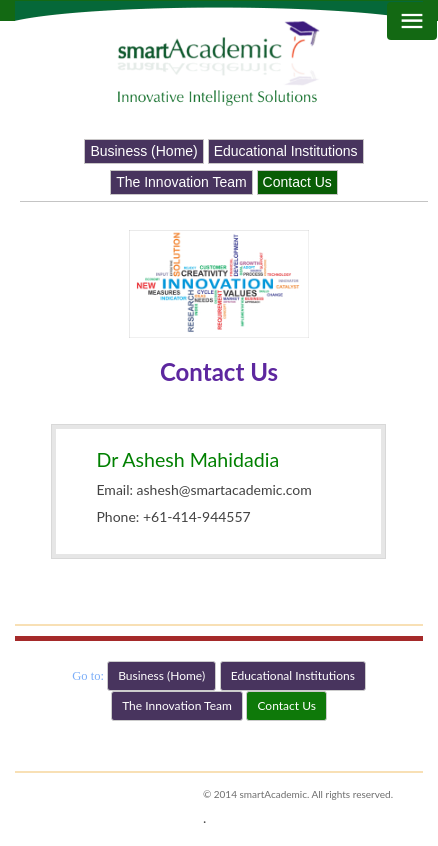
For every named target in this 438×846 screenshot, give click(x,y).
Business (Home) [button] (143, 151)
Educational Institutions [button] (286, 151)
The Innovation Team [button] (181, 182)
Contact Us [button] (297, 182)
